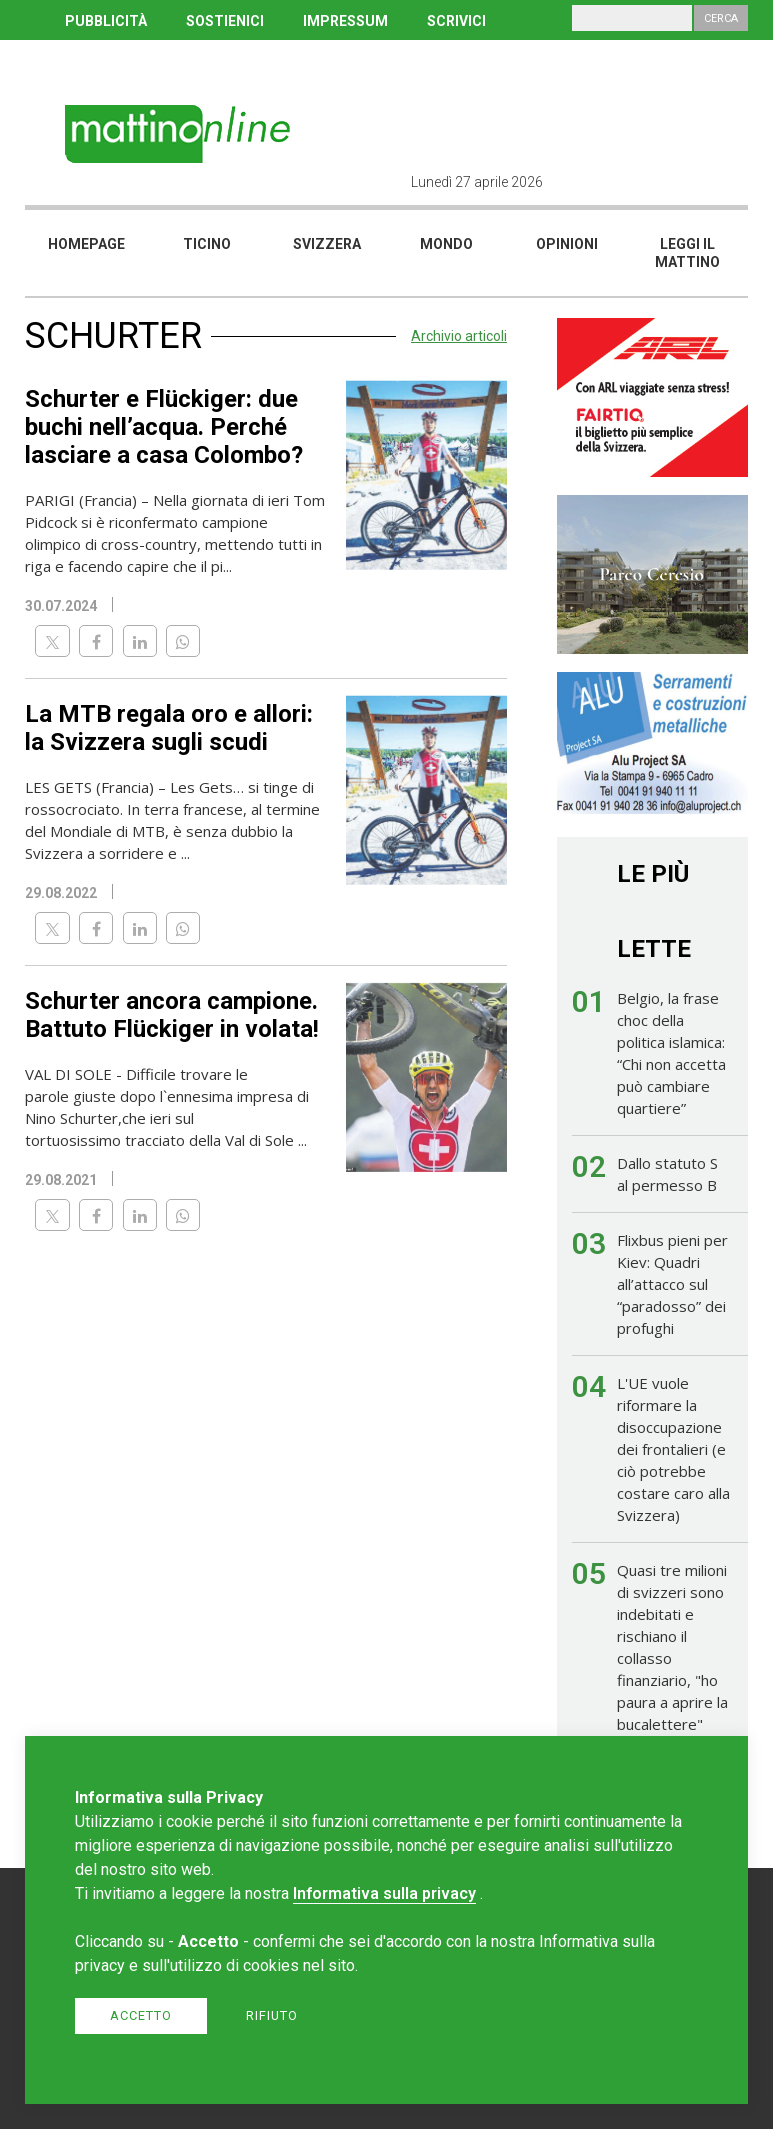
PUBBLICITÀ (106, 21)
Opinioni (567, 244)
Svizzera (327, 244)
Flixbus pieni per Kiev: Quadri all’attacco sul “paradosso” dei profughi (672, 1284)
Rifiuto (272, 2015)
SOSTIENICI (225, 21)
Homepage (86, 244)
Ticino (207, 244)
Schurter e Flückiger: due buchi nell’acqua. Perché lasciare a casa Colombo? (164, 427)
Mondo (446, 244)
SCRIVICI (456, 21)
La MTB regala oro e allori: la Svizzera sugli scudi (169, 728)
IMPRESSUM (345, 21)
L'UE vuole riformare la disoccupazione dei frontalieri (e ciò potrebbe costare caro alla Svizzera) (673, 1449)
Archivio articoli (459, 336)
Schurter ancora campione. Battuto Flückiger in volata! (172, 1015)
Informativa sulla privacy (384, 1893)
